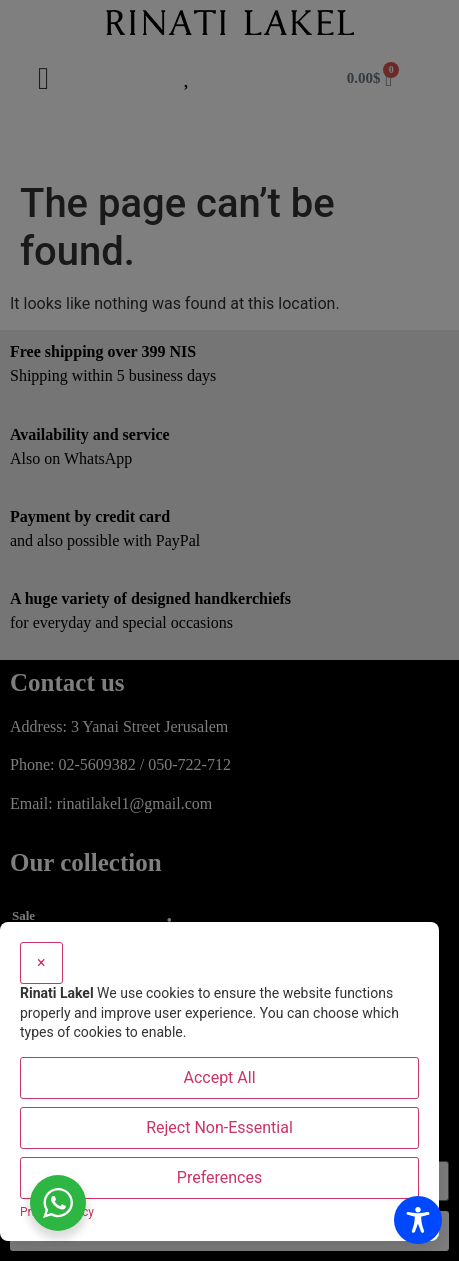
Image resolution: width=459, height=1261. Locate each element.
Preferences (219, 1177)
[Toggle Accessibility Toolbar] (418, 1220)
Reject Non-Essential (219, 1127)
